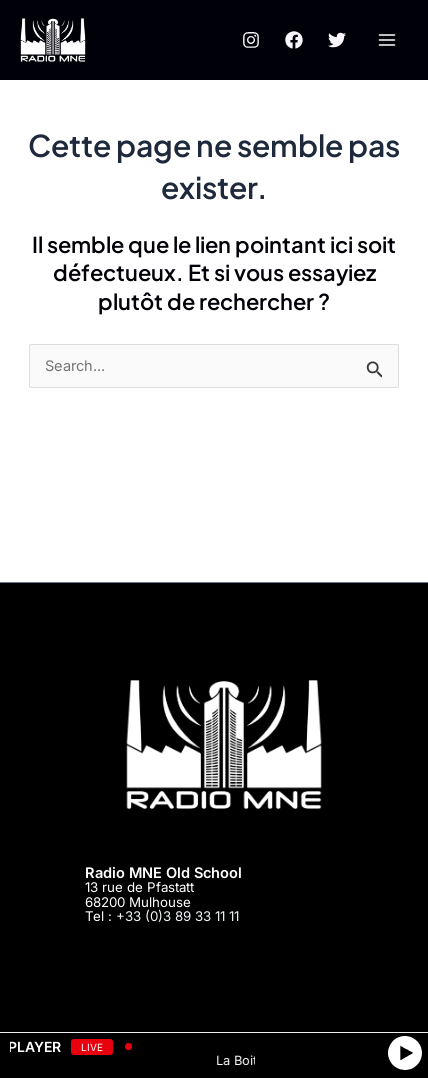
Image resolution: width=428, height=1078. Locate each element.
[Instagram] (251, 40)
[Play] (405, 1053)
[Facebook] (294, 40)
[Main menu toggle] (387, 40)
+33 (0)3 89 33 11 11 (177, 916)
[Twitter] (337, 40)
